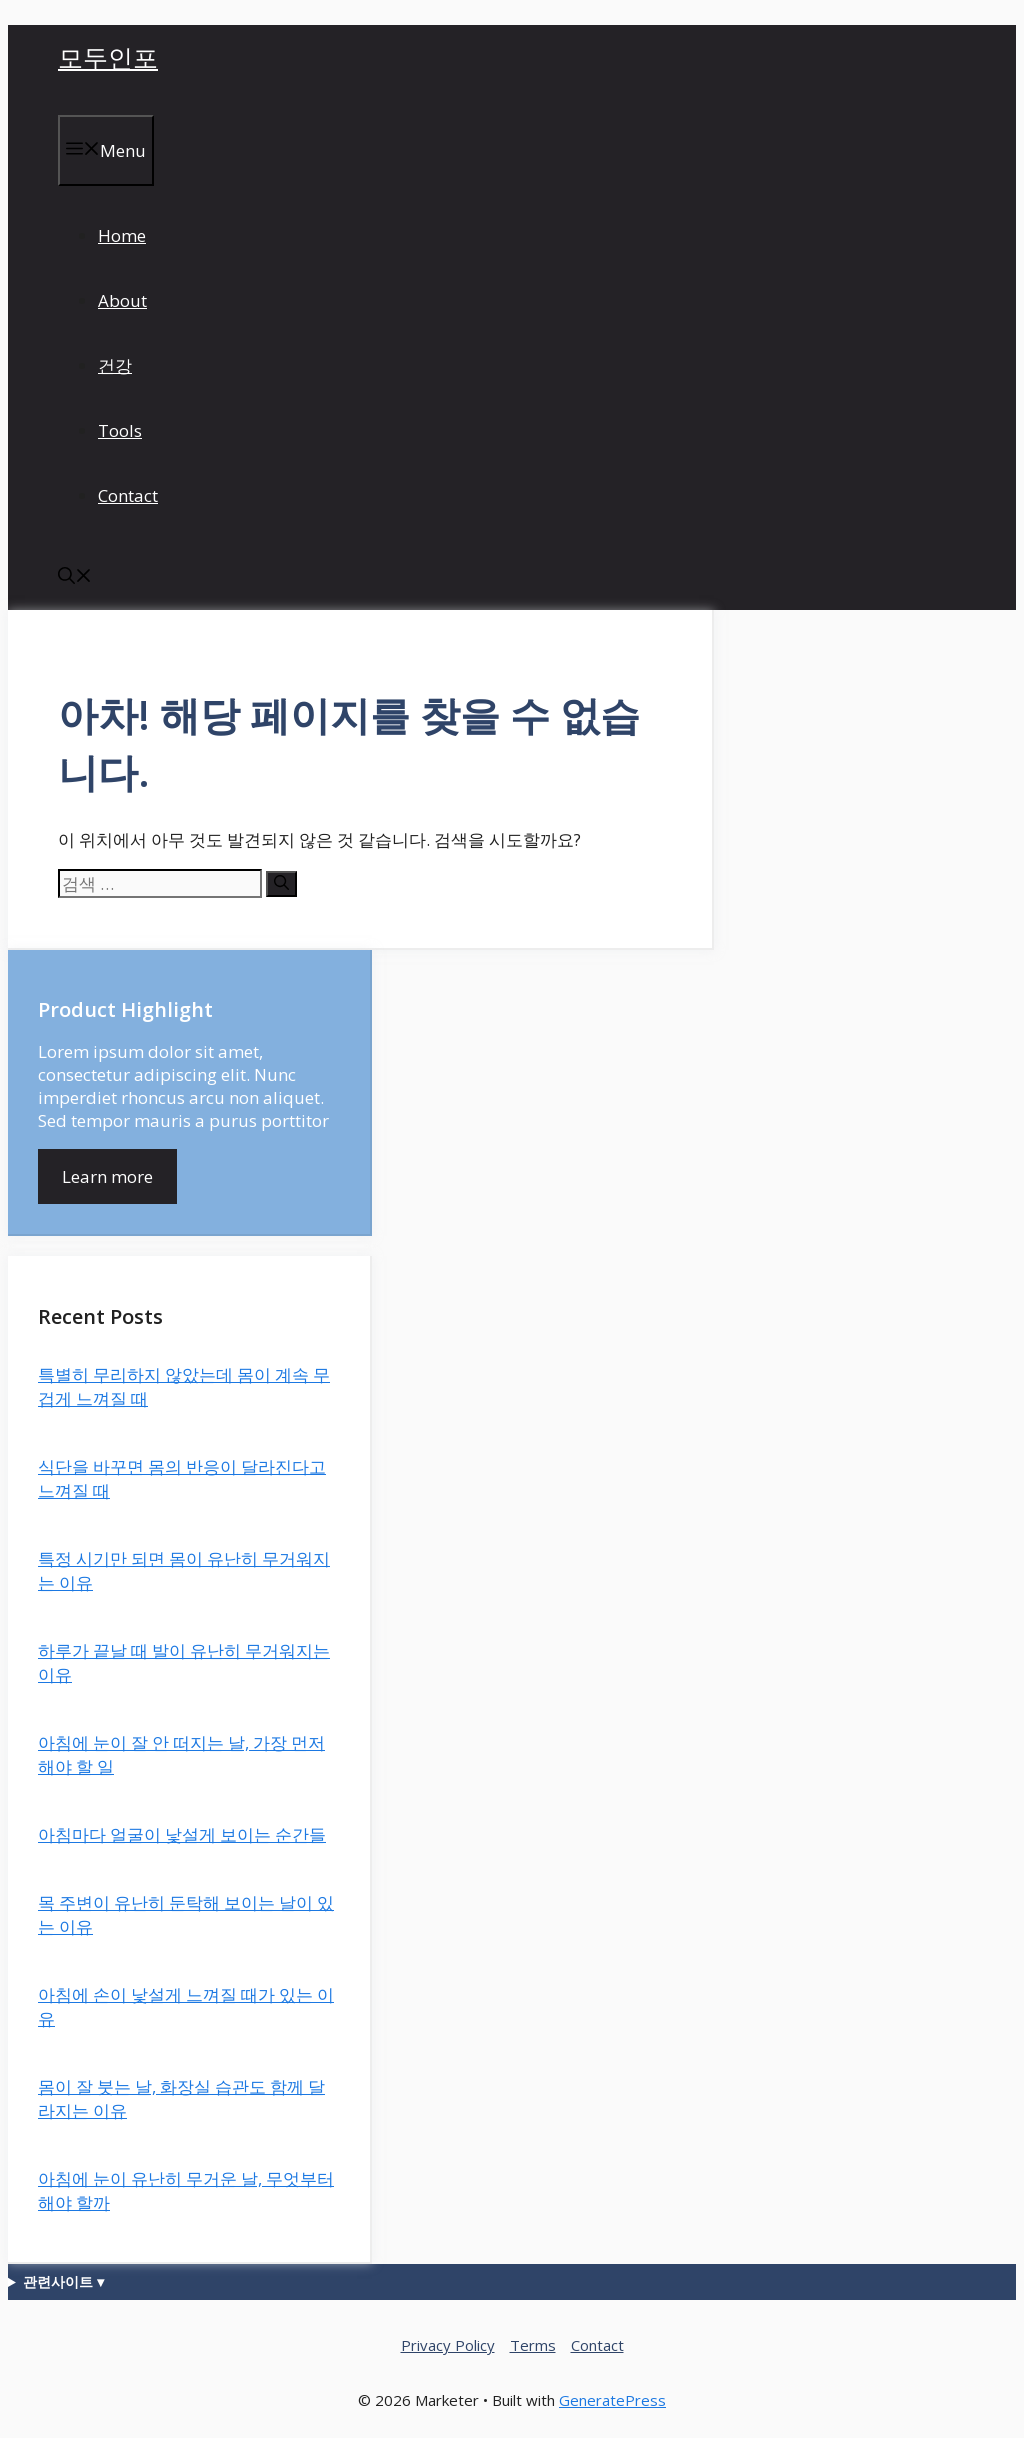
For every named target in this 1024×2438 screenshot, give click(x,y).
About (122, 300)
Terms (533, 2345)
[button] (75, 577)
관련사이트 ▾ (63, 2281)
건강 (115, 365)
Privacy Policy (448, 2345)
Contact (128, 495)
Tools (120, 430)
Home (122, 235)
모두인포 (108, 57)
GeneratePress (612, 2400)
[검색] (281, 884)
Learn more (107, 1176)
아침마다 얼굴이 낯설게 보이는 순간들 (182, 1834)
